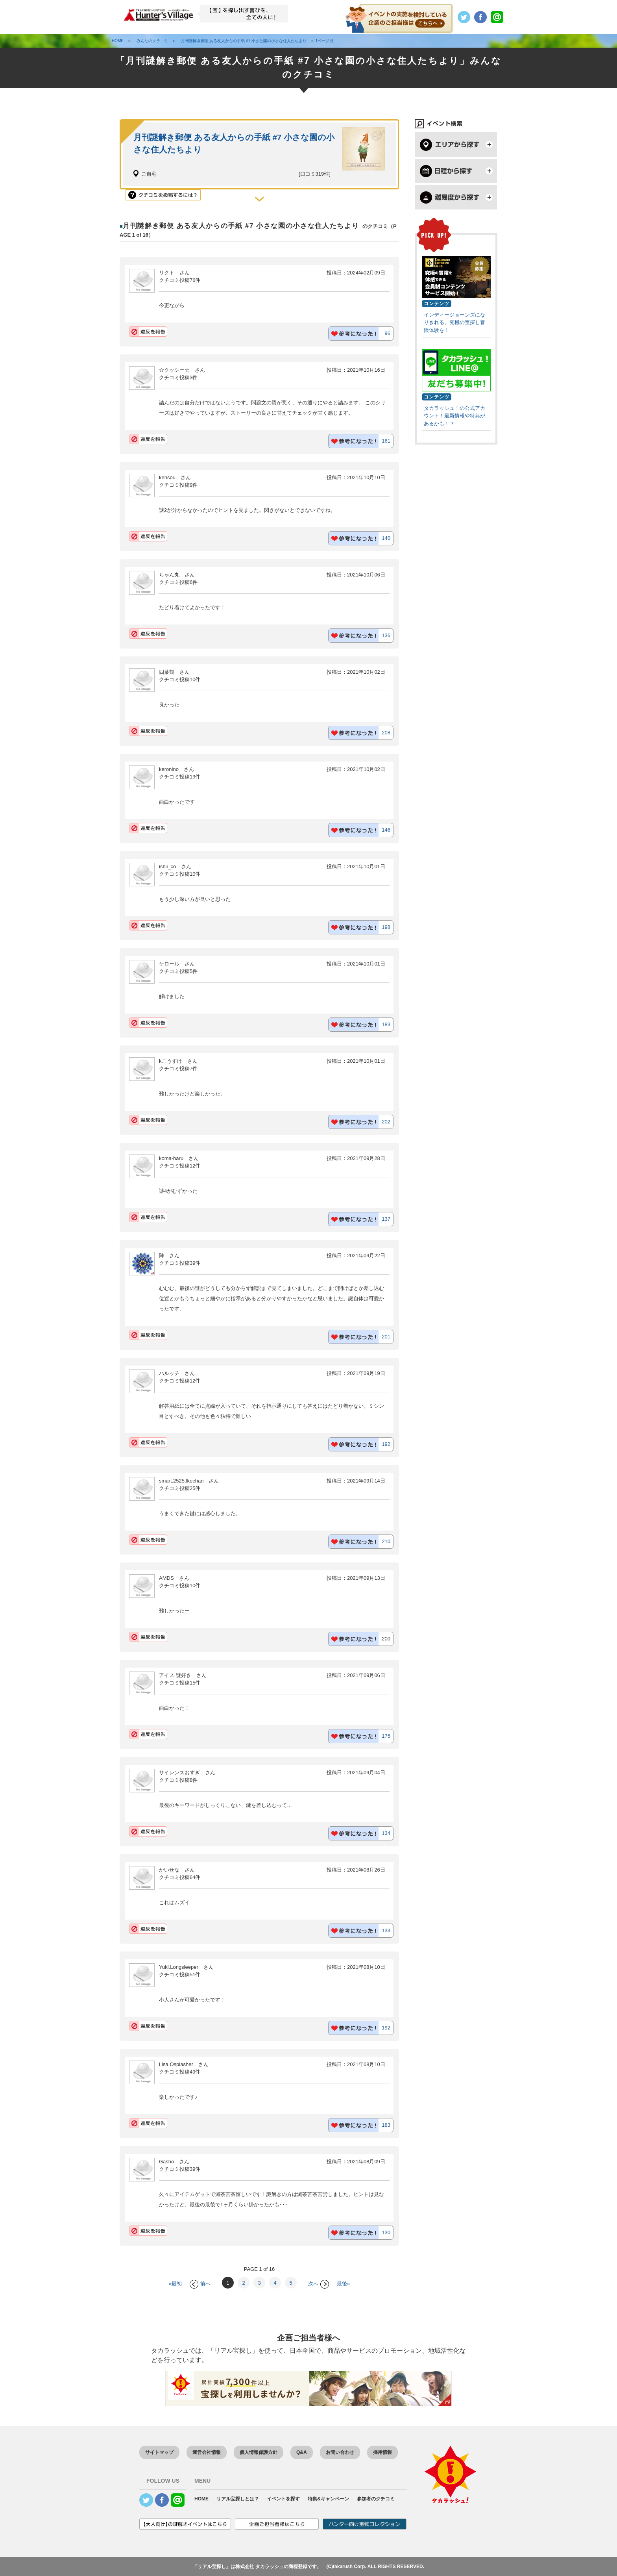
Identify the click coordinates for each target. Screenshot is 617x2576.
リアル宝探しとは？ (237, 2499)
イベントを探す (283, 2499)
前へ (200, 2284)
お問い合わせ (340, 2452)
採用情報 (382, 2452)
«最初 (175, 2284)
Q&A (301, 2452)
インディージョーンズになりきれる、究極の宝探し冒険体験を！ (454, 322)
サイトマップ (159, 2452)
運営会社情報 (206, 2452)
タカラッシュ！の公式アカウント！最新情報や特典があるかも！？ (454, 415)
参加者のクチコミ (376, 2499)
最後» (343, 2284)
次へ (318, 2284)
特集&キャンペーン (328, 2499)
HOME (201, 2499)
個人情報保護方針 (258, 2452)
